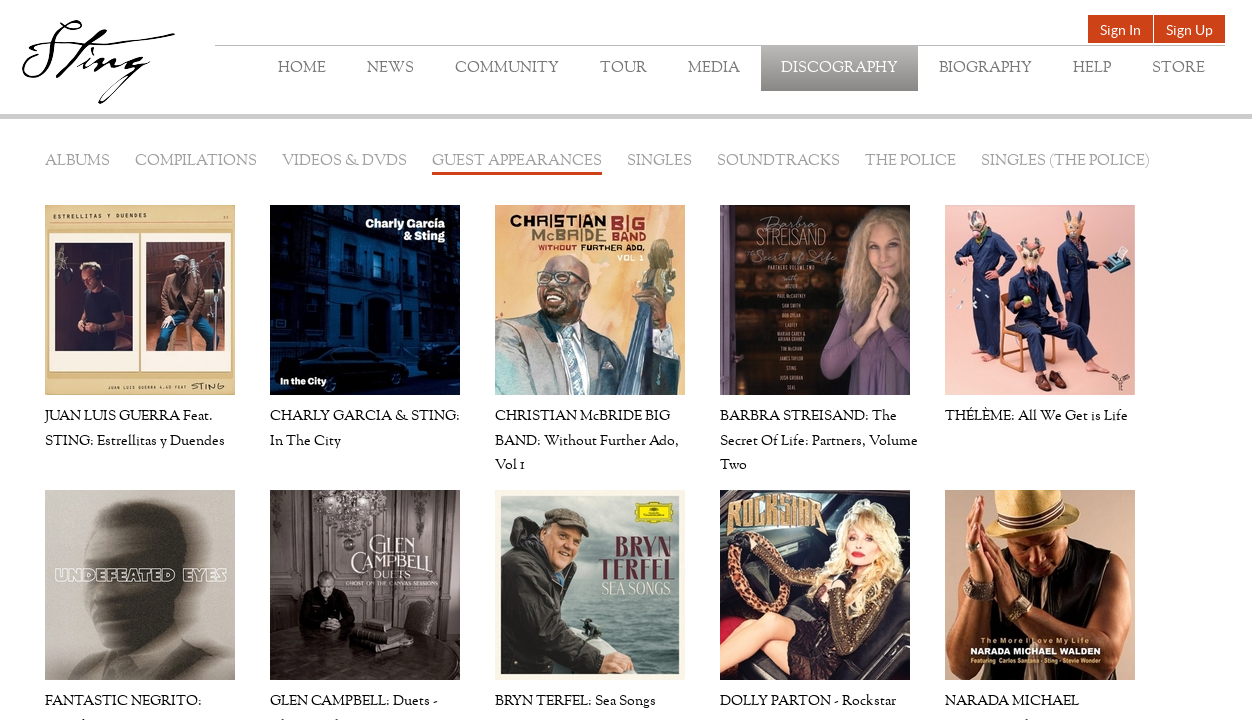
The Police (910, 161)
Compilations (196, 161)
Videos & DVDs (344, 161)
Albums (77, 161)
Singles (659, 161)
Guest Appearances (517, 161)
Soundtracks (778, 161)
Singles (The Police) (1065, 161)
